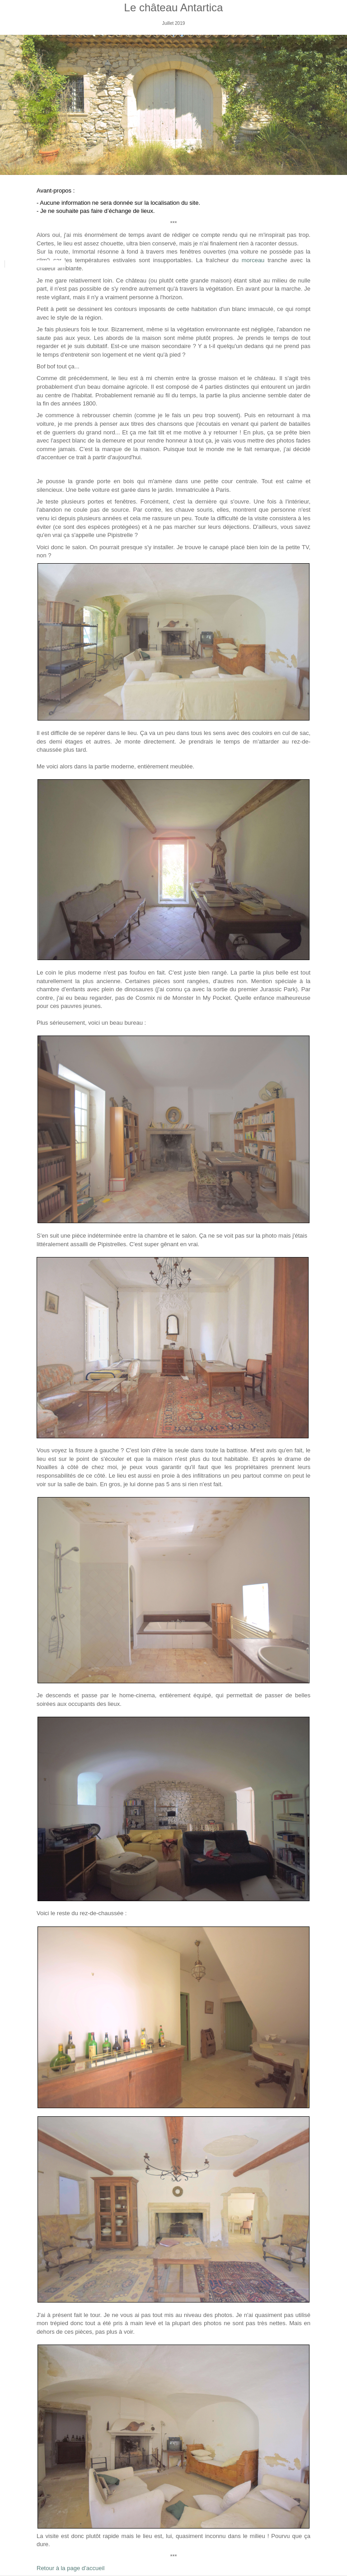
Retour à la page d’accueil (70, 2568)
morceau (253, 260)
